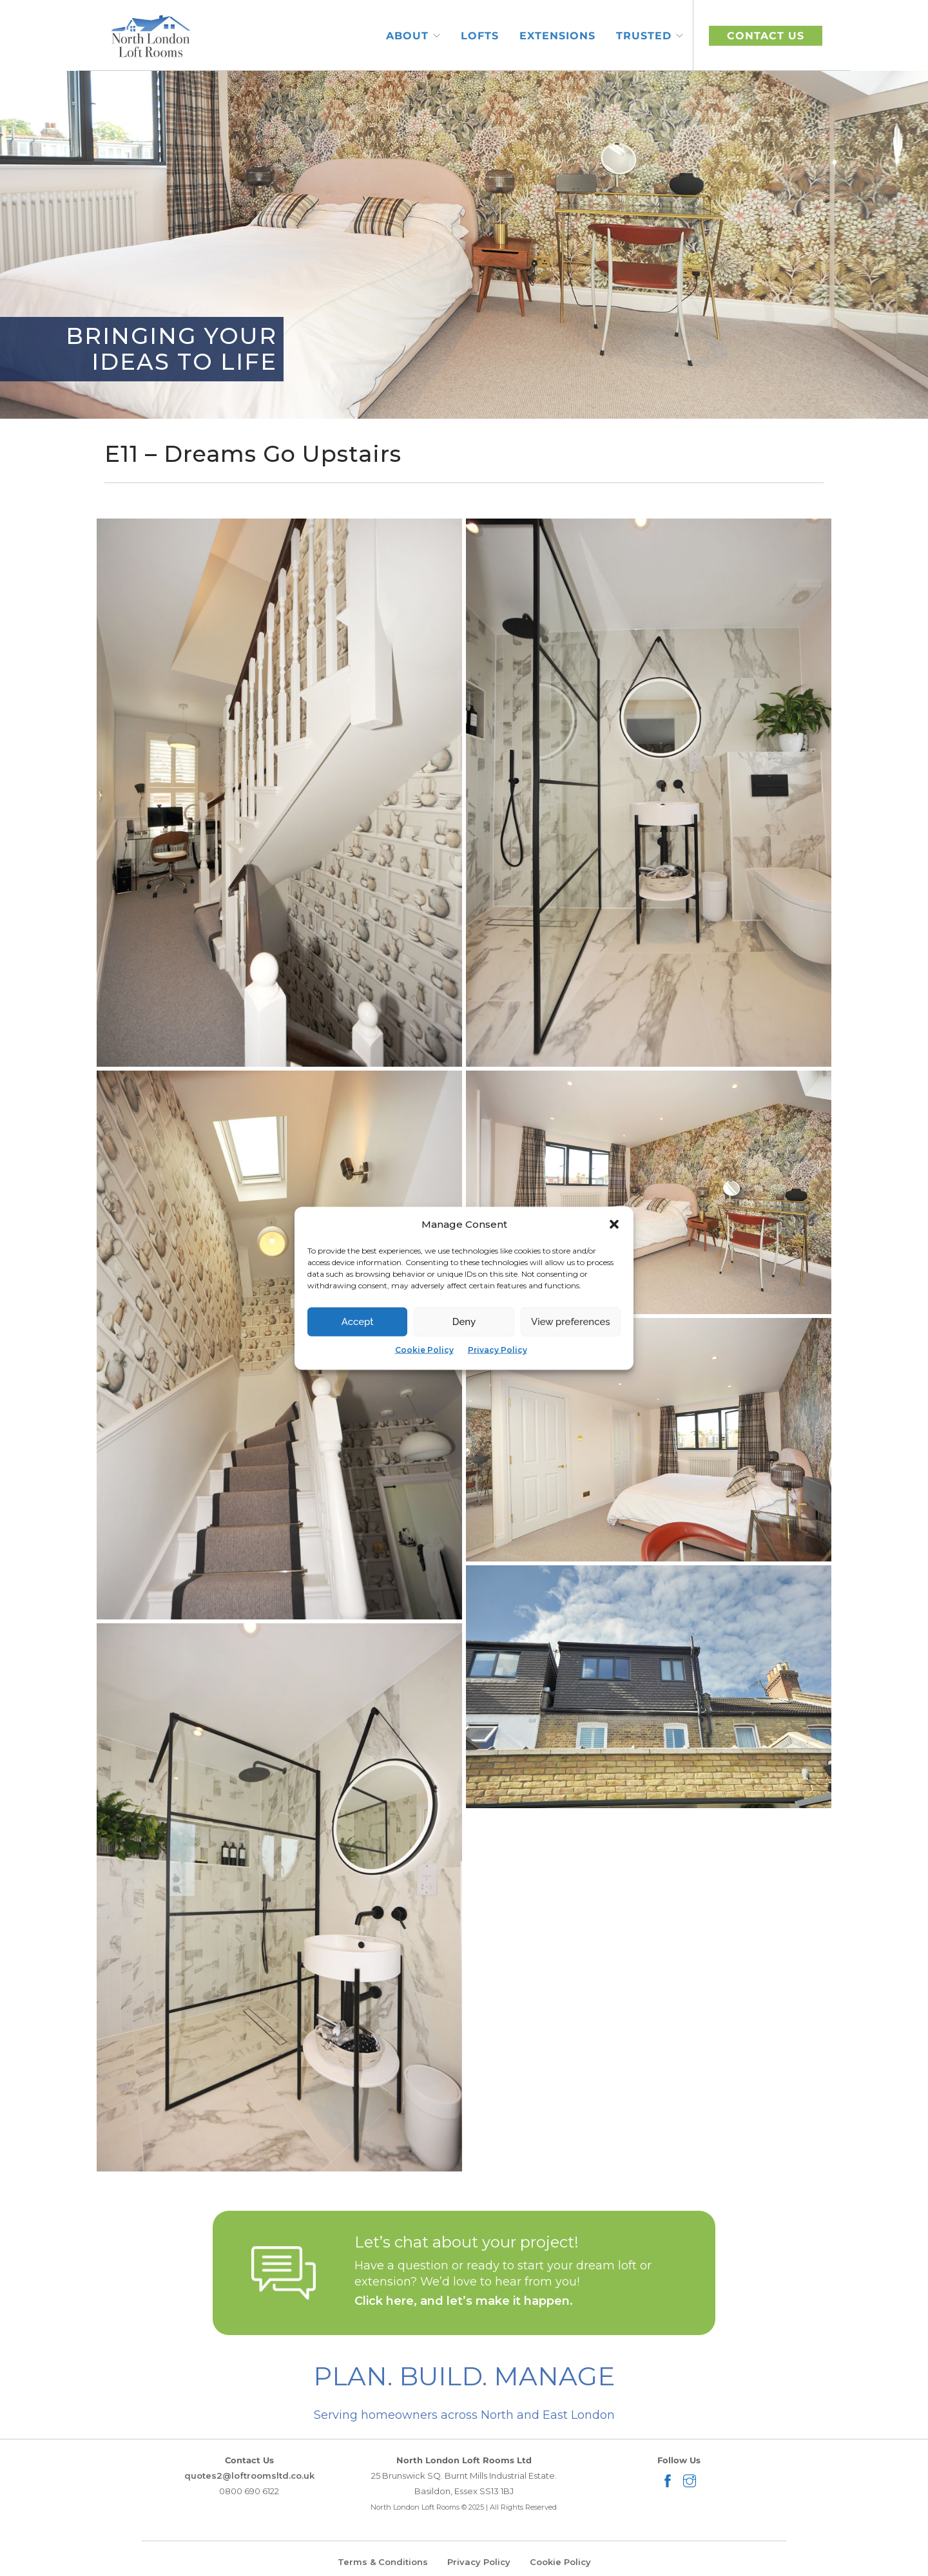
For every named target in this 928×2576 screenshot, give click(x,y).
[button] (614, 1223)
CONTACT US (765, 36)
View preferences (570, 1322)
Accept (358, 1322)
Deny (464, 1322)
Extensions (557, 36)
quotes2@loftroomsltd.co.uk (249, 2475)
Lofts (480, 36)
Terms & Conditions (383, 2562)
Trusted (644, 36)
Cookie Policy (424, 1349)
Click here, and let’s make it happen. (463, 2301)
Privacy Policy (497, 1349)
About (407, 36)
